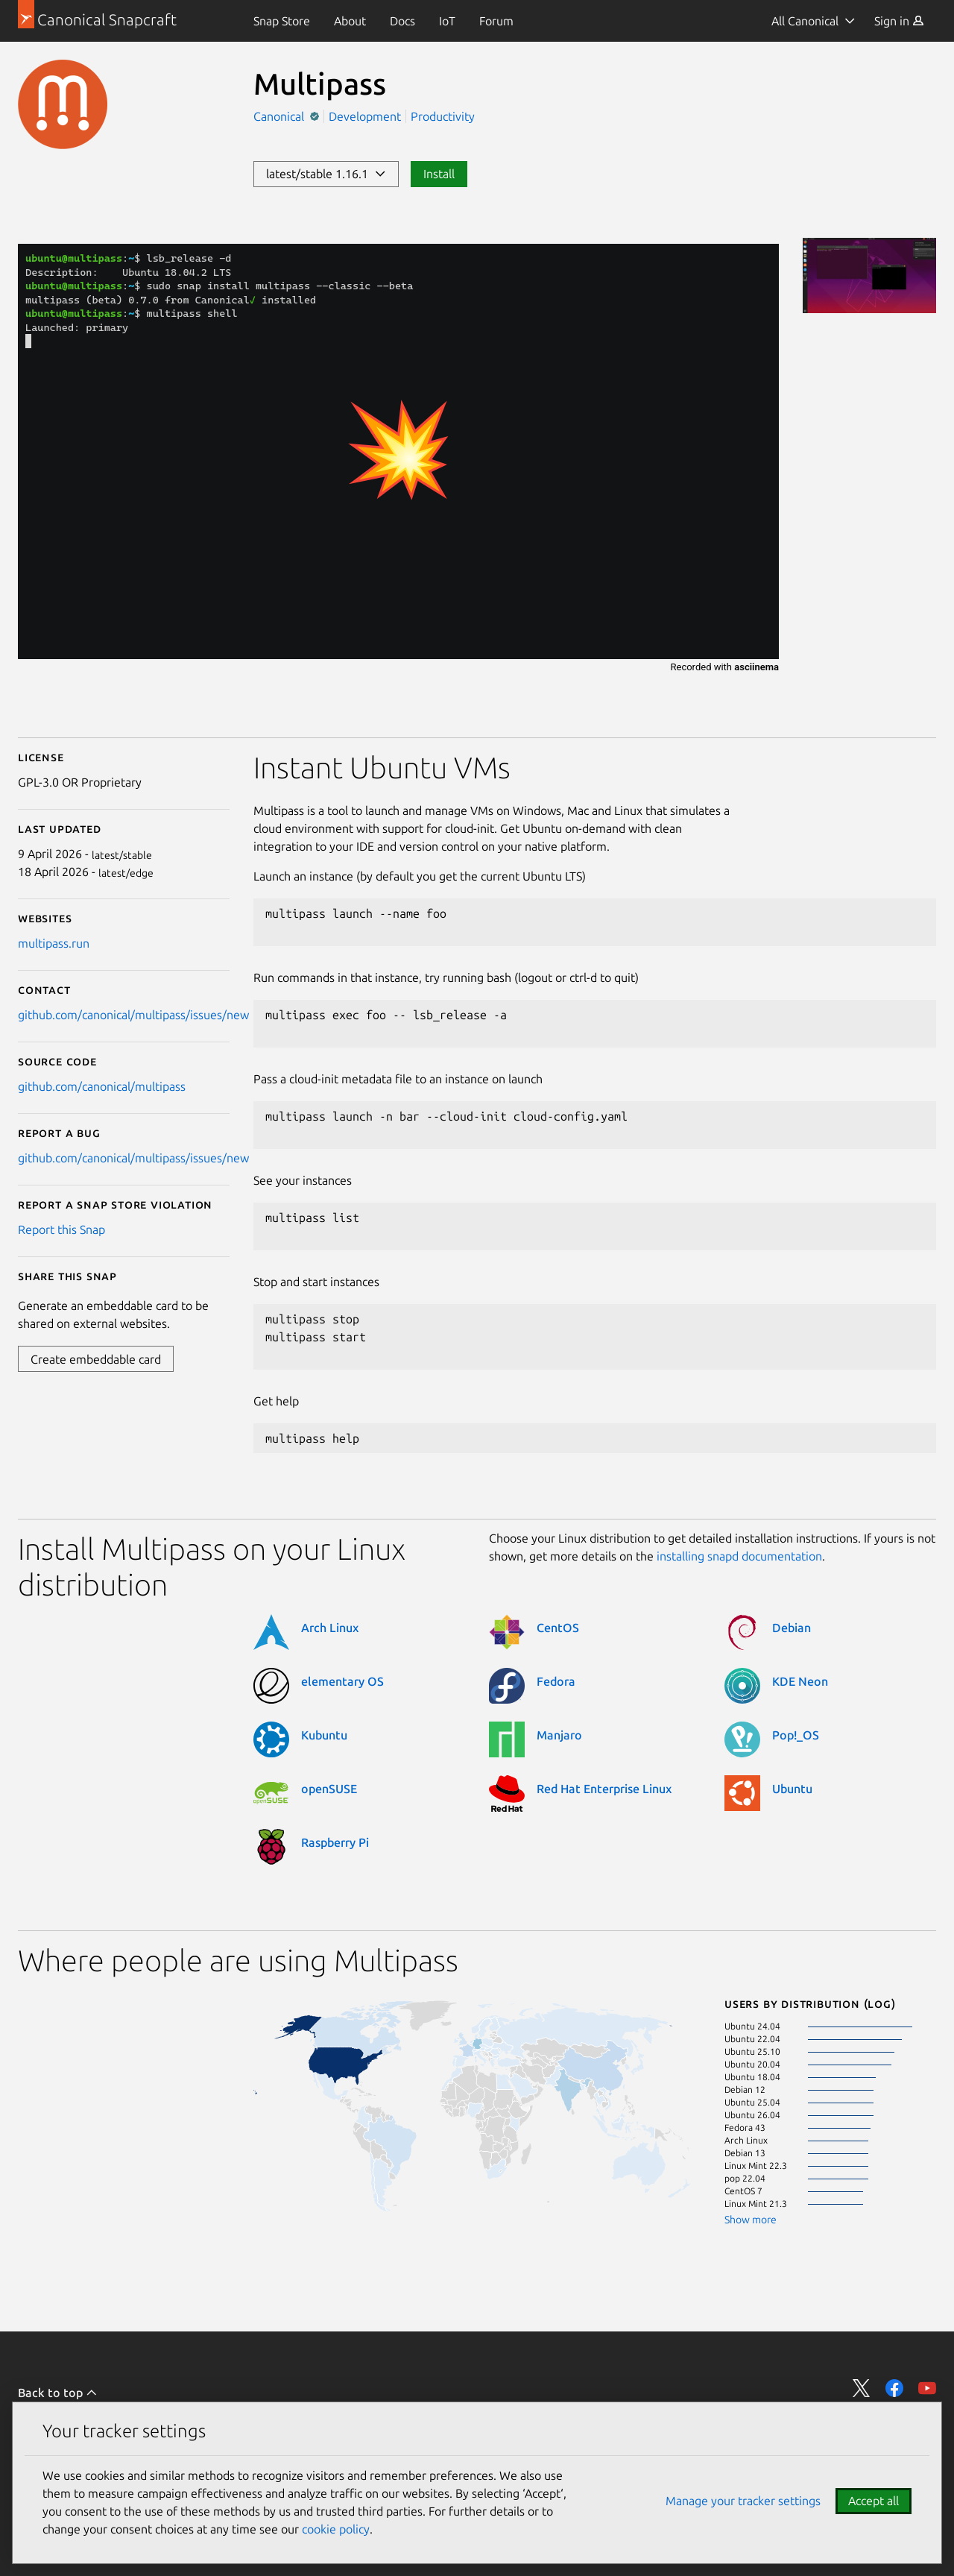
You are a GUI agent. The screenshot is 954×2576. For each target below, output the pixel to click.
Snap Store (281, 21)
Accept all (873, 2500)
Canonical (280, 116)
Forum (496, 21)
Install (439, 173)
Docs (402, 21)
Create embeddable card (96, 1359)
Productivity (443, 116)
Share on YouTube (927, 2388)
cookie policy (336, 2529)
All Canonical (804, 21)
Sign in (899, 21)
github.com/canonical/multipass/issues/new (133, 1014)
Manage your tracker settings (743, 2500)
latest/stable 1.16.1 (326, 173)
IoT (447, 21)
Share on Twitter (862, 2388)
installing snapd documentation (739, 1556)
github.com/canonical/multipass (102, 1086)
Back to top (58, 2392)
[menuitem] (281, 21)
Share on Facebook (894, 2388)
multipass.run (53, 943)
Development (365, 116)
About (350, 21)
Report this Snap (61, 1229)
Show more (750, 2220)
